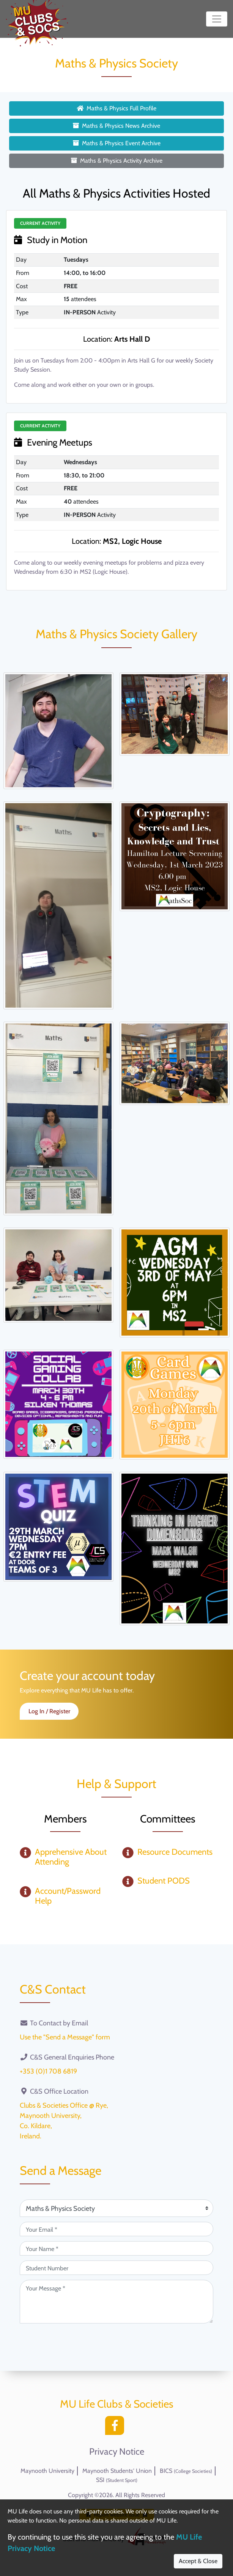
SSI (116, 2479)
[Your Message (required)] (116, 2301)
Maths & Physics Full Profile (116, 108)
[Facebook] (116, 2427)
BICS (186, 2470)
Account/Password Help (68, 1896)
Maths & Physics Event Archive (117, 143)
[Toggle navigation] (216, 19)
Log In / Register (49, 1711)
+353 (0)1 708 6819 (48, 2071)
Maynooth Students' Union (117, 2470)
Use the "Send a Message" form (65, 2037)
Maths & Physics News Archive (116, 125)
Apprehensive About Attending (71, 1857)
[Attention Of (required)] (116, 2208)
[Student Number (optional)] (116, 2267)
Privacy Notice (116, 2451)
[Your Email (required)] (116, 2229)
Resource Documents (175, 1852)
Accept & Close (198, 2561)
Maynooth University (47, 2470)
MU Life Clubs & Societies (116, 2403)
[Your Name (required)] (116, 2248)
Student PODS (163, 1881)
